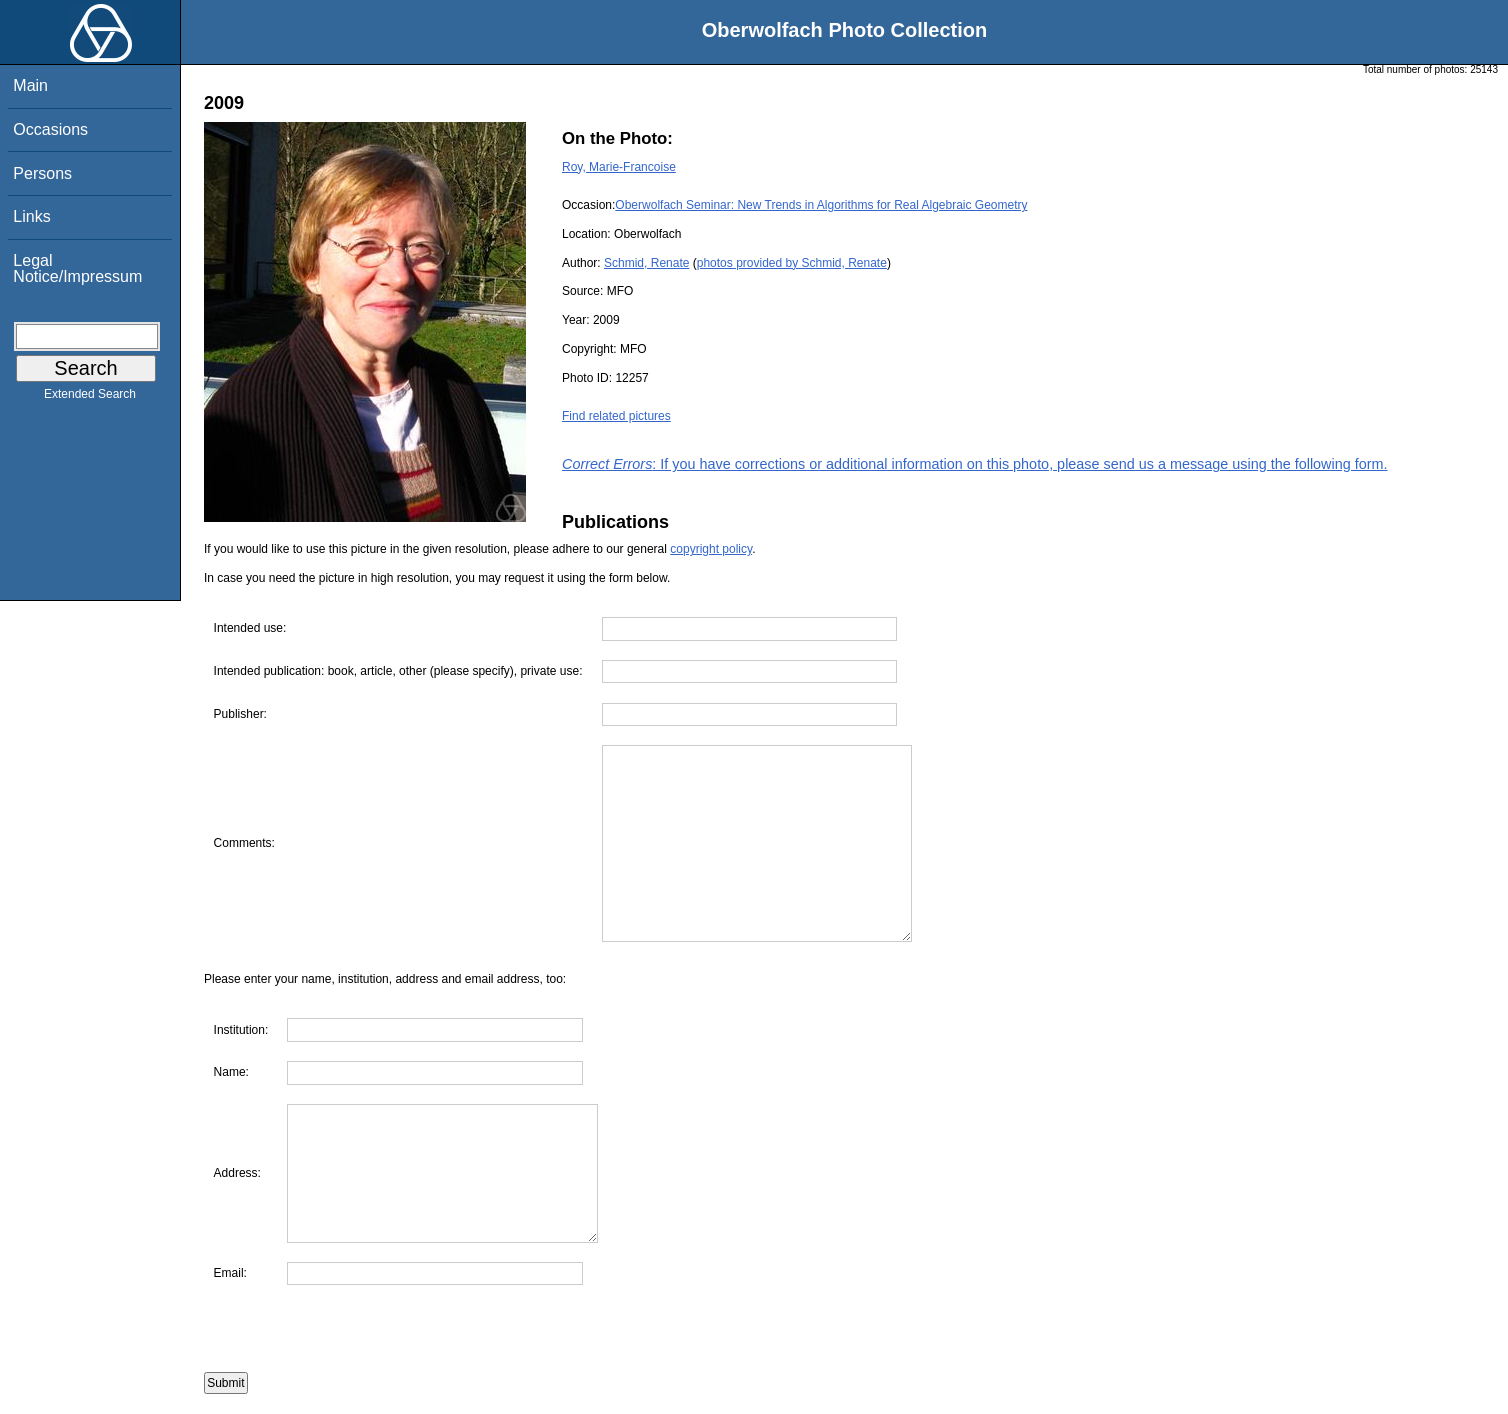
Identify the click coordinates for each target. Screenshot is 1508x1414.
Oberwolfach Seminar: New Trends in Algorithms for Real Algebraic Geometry (821, 205)
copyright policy (711, 549)
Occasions (50, 129)
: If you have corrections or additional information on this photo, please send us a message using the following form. (975, 464)
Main (30, 85)
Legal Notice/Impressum (77, 268)
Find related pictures (616, 416)
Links (31, 216)
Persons (42, 173)
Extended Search (90, 398)
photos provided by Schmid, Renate (792, 263)
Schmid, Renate (646, 263)
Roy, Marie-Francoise (619, 167)
